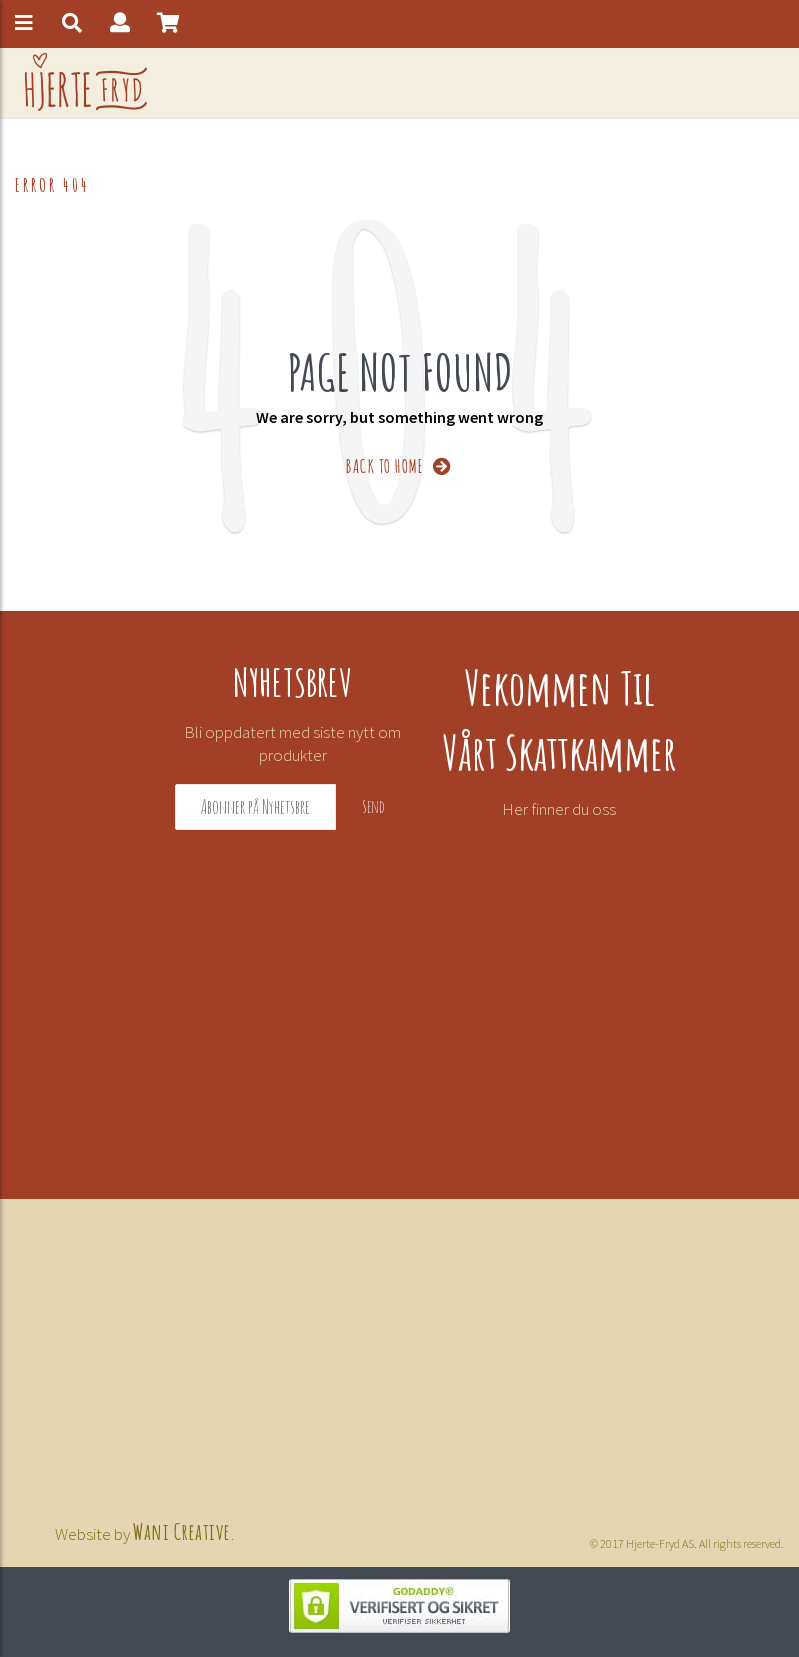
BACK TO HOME (399, 464)
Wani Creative (182, 1530)
